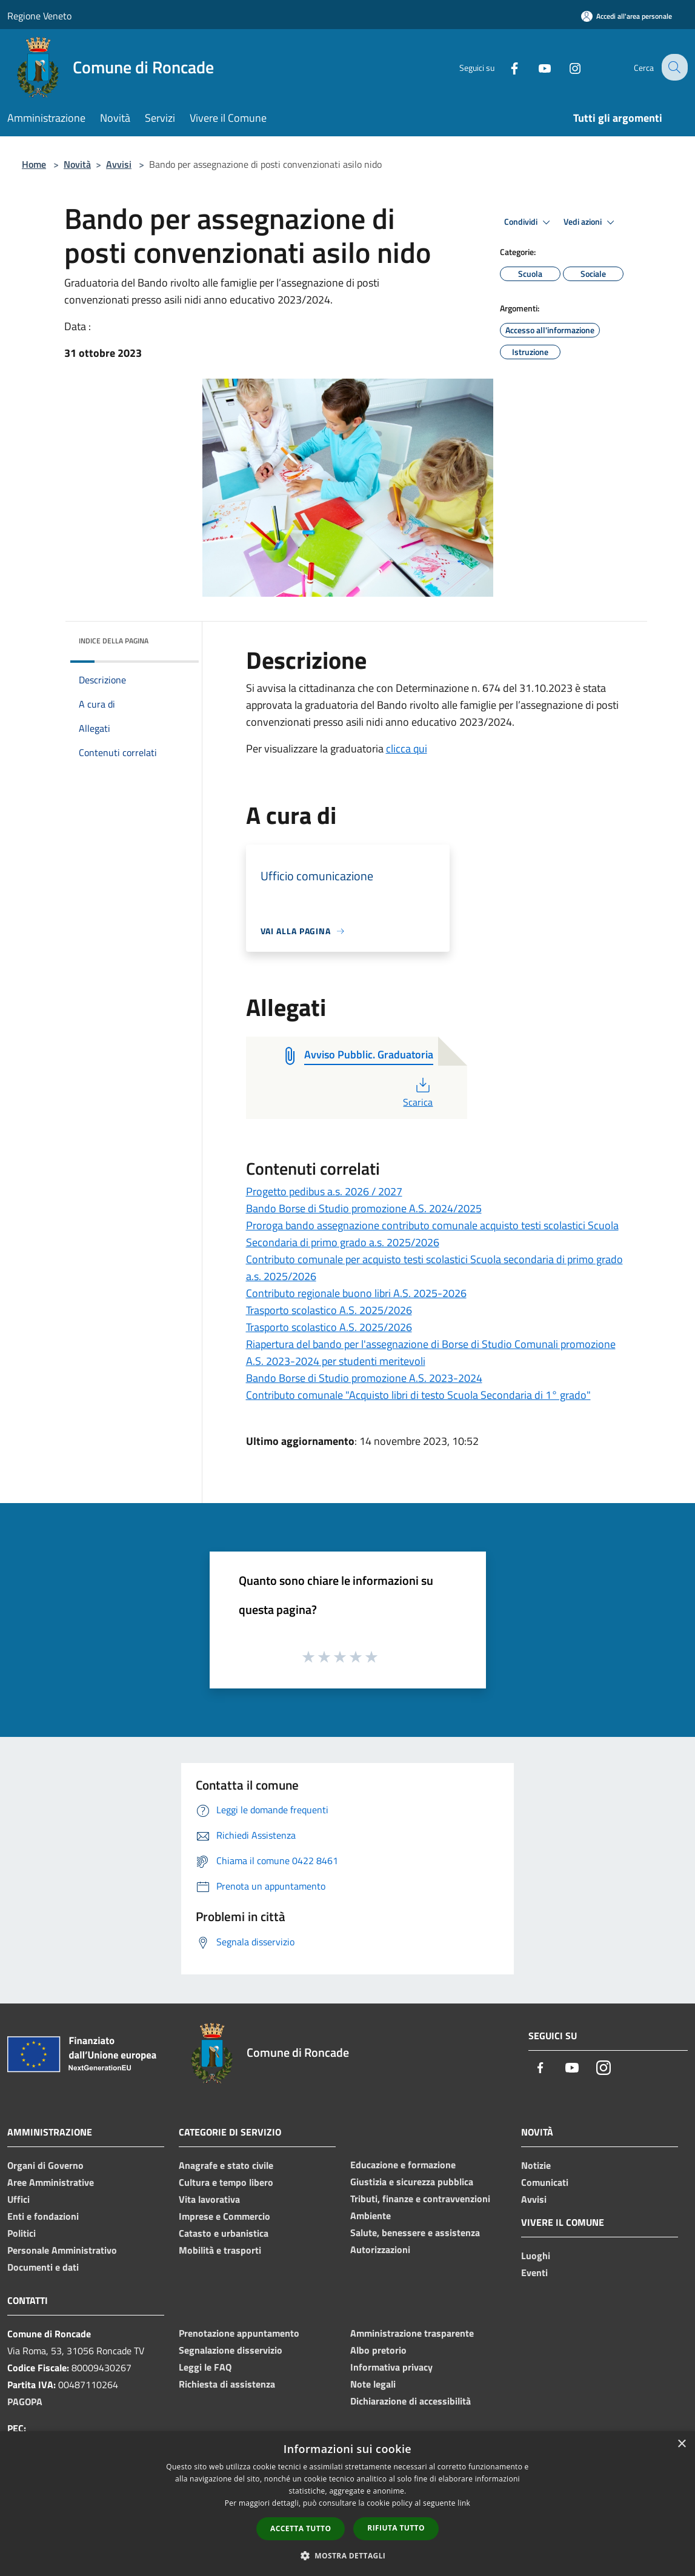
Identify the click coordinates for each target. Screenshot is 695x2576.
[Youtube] (535, 67)
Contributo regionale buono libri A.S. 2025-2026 (356, 1293)
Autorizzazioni (380, 2249)
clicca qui (406, 748)
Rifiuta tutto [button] (396, 2528)
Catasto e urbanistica (223, 2233)
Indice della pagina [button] (113, 640)
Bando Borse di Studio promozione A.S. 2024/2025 (364, 1208)
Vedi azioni (591, 222)
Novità (77, 164)
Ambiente (370, 2215)
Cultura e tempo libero (226, 2182)
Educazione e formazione (403, 2164)
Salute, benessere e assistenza (415, 2232)
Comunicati (544, 2182)
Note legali (373, 2384)
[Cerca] (673, 67)
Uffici (18, 2199)
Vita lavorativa (209, 2199)
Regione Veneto (39, 15)
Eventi (534, 2272)
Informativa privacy (391, 2367)
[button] (348, 2555)
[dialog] (347, 2503)
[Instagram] (565, 67)
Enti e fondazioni (43, 2216)
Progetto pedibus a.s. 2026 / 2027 (324, 1191)
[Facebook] (505, 67)
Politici (21, 2233)
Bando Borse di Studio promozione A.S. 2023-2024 (364, 1378)
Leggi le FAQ (205, 2367)
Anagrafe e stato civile (226, 2165)
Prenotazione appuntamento (239, 2333)
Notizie (536, 2165)
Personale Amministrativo (62, 2250)
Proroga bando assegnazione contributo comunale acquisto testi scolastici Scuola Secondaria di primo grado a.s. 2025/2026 (432, 1233)
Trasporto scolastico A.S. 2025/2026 (329, 1310)
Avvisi (118, 164)
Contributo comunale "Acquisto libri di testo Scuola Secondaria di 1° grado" (418, 1395)
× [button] (681, 2444)
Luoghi (535, 2255)
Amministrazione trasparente (412, 2333)
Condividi (529, 222)
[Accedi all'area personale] (626, 16)
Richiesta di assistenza (227, 2384)
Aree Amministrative (50, 2182)
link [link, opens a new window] (463, 2503)
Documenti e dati (43, 2267)
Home (34, 164)
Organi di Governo (45, 2165)
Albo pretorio (378, 2350)
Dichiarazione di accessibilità (410, 2401)
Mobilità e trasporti (220, 2250)
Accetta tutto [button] (300, 2528)
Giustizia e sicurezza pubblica (411, 2181)
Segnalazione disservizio (230, 2350)
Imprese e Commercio (224, 2216)
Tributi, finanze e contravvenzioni (420, 2198)
